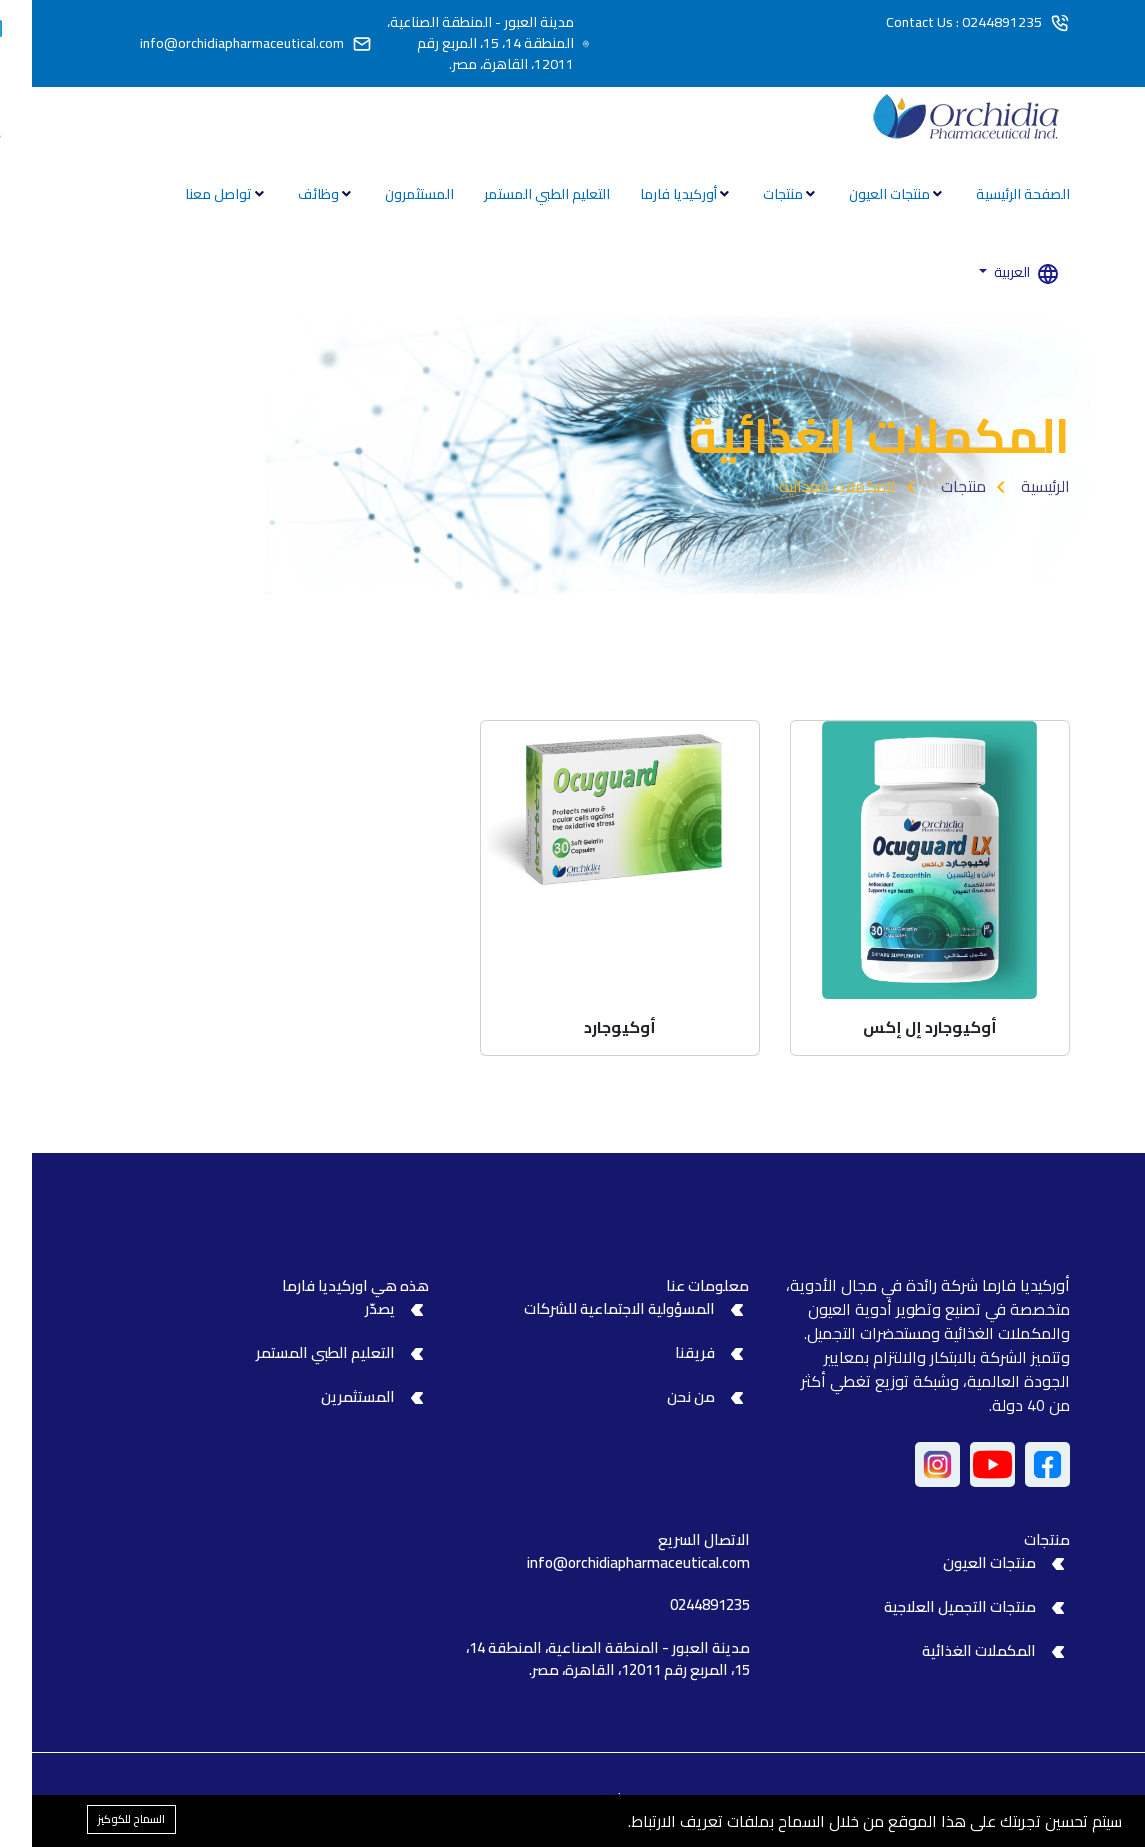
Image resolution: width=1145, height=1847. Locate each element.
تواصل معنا (188, 194)
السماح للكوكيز (99, 1819)
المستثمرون (387, 194)
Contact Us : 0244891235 (932, 22)
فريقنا (663, 1352)
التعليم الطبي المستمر (515, 194)
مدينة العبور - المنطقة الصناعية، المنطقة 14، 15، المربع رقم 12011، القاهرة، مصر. (448, 43)
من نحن (659, 1396)
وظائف (288, 194)
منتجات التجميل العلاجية (928, 1606)
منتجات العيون (859, 194)
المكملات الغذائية (947, 1650)
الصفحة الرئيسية (991, 194)
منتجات (752, 194)
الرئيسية (1013, 486)
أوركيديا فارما (648, 194)
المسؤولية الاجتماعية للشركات (587, 1308)
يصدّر (348, 1308)
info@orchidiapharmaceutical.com (210, 43)
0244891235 (678, 1604)
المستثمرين (326, 1396)
